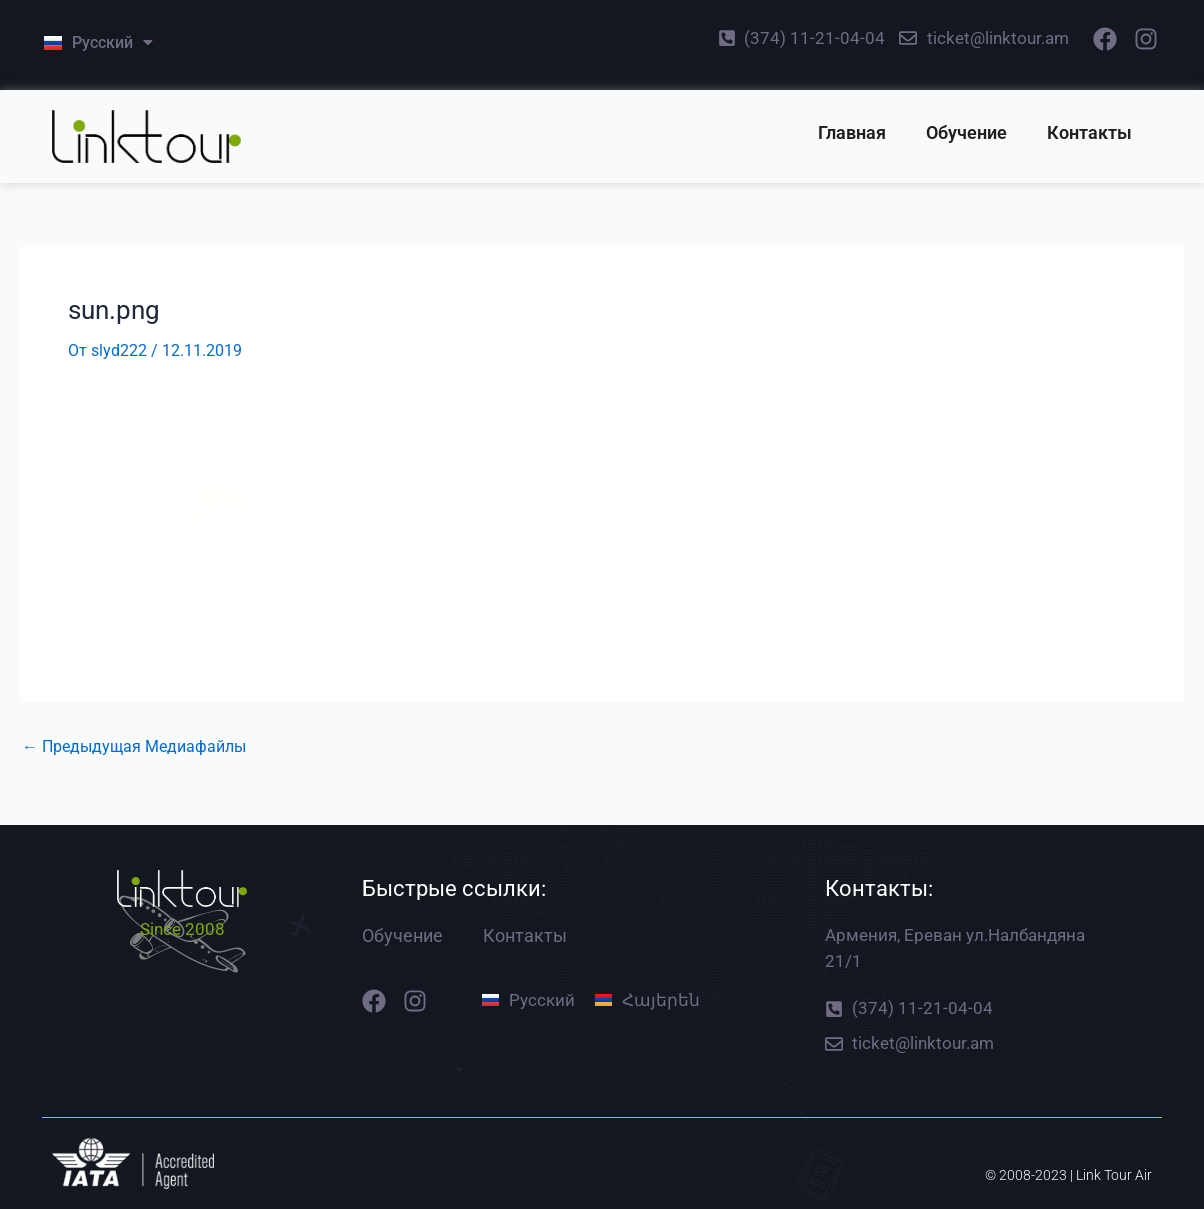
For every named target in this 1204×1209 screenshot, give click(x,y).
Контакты (1089, 132)
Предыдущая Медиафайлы (134, 747)
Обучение (966, 132)
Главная (852, 132)
